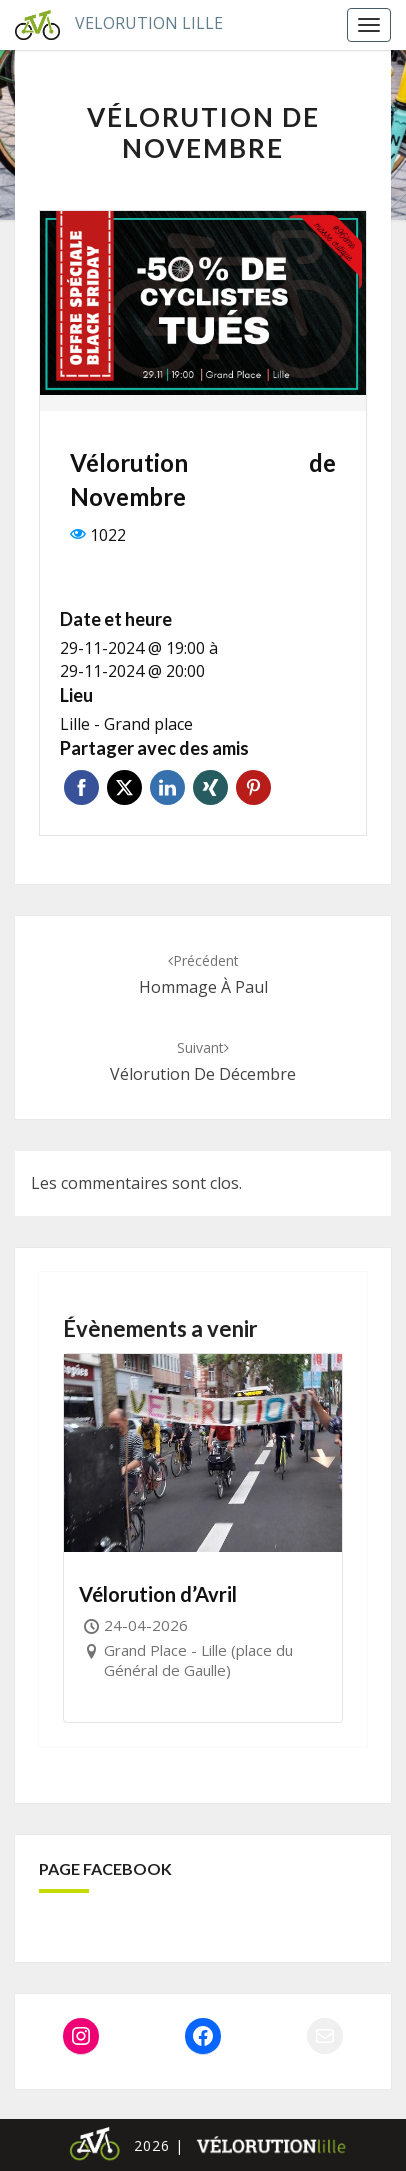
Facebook (81, 787)
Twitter (124, 787)
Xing (210, 787)
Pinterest (253, 787)
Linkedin (167, 787)
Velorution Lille (111, 25)
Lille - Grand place (126, 724)
